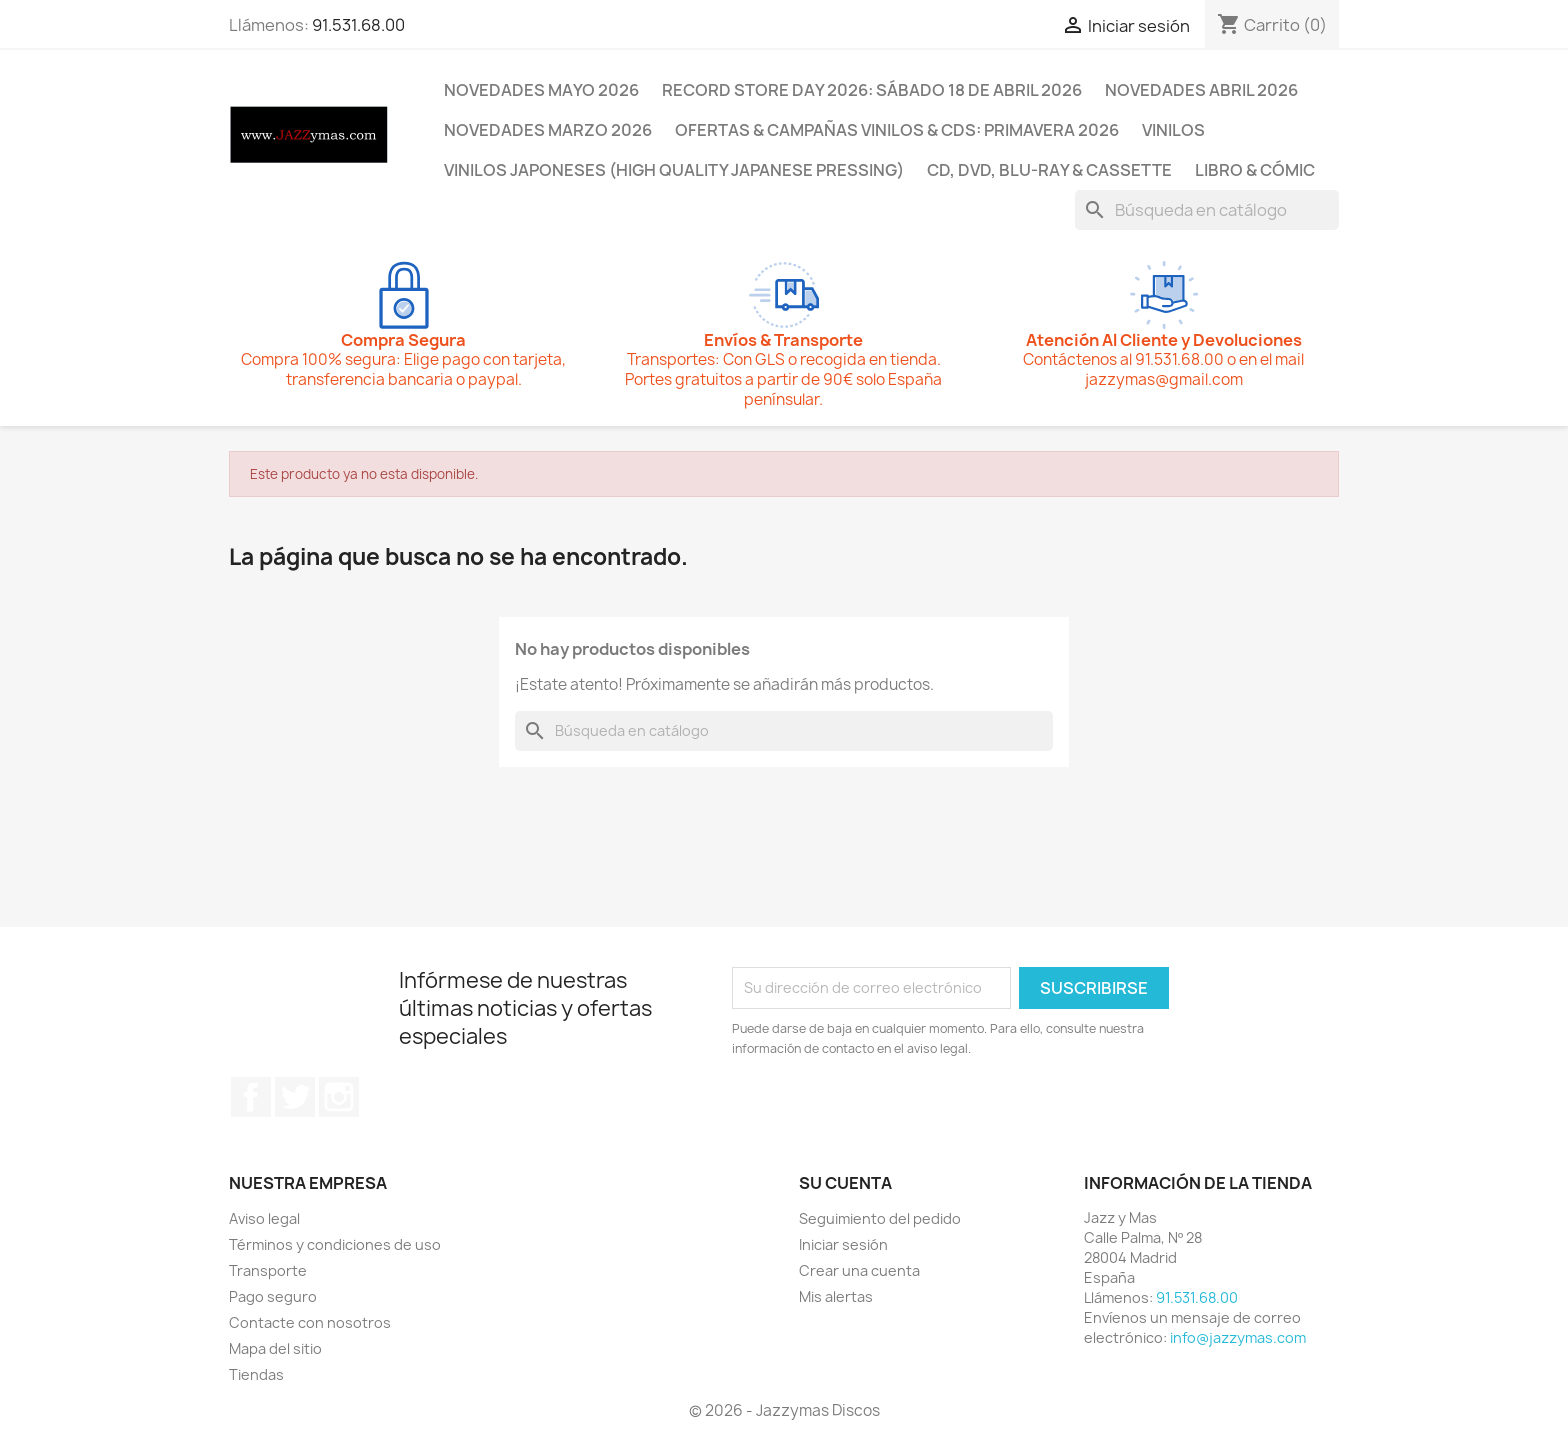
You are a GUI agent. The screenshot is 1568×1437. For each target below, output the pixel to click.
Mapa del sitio (275, 1348)
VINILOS (1173, 130)
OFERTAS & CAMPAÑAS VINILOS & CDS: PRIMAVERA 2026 (897, 130)
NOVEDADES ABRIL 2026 (1201, 90)
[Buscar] (1207, 210)
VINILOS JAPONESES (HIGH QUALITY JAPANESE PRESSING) (674, 170)
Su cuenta (845, 1183)
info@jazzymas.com (1238, 1337)
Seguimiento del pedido (880, 1218)
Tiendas (256, 1374)
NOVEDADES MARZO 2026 (548, 130)
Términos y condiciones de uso (335, 1244)
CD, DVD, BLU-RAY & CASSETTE (1049, 170)
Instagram (339, 1097)
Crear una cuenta (859, 1270)
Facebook (251, 1097)
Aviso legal (264, 1218)
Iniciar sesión (843, 1244)
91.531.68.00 (358, 25)
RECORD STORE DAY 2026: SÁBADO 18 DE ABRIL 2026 (872, 90)
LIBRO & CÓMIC (1255, 170)
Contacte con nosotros (310, 1322)
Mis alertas (836, 1296)
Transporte (268, 1270)
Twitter (295, 1097)
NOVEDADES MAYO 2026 (541, 90)
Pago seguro (273, 1296)
